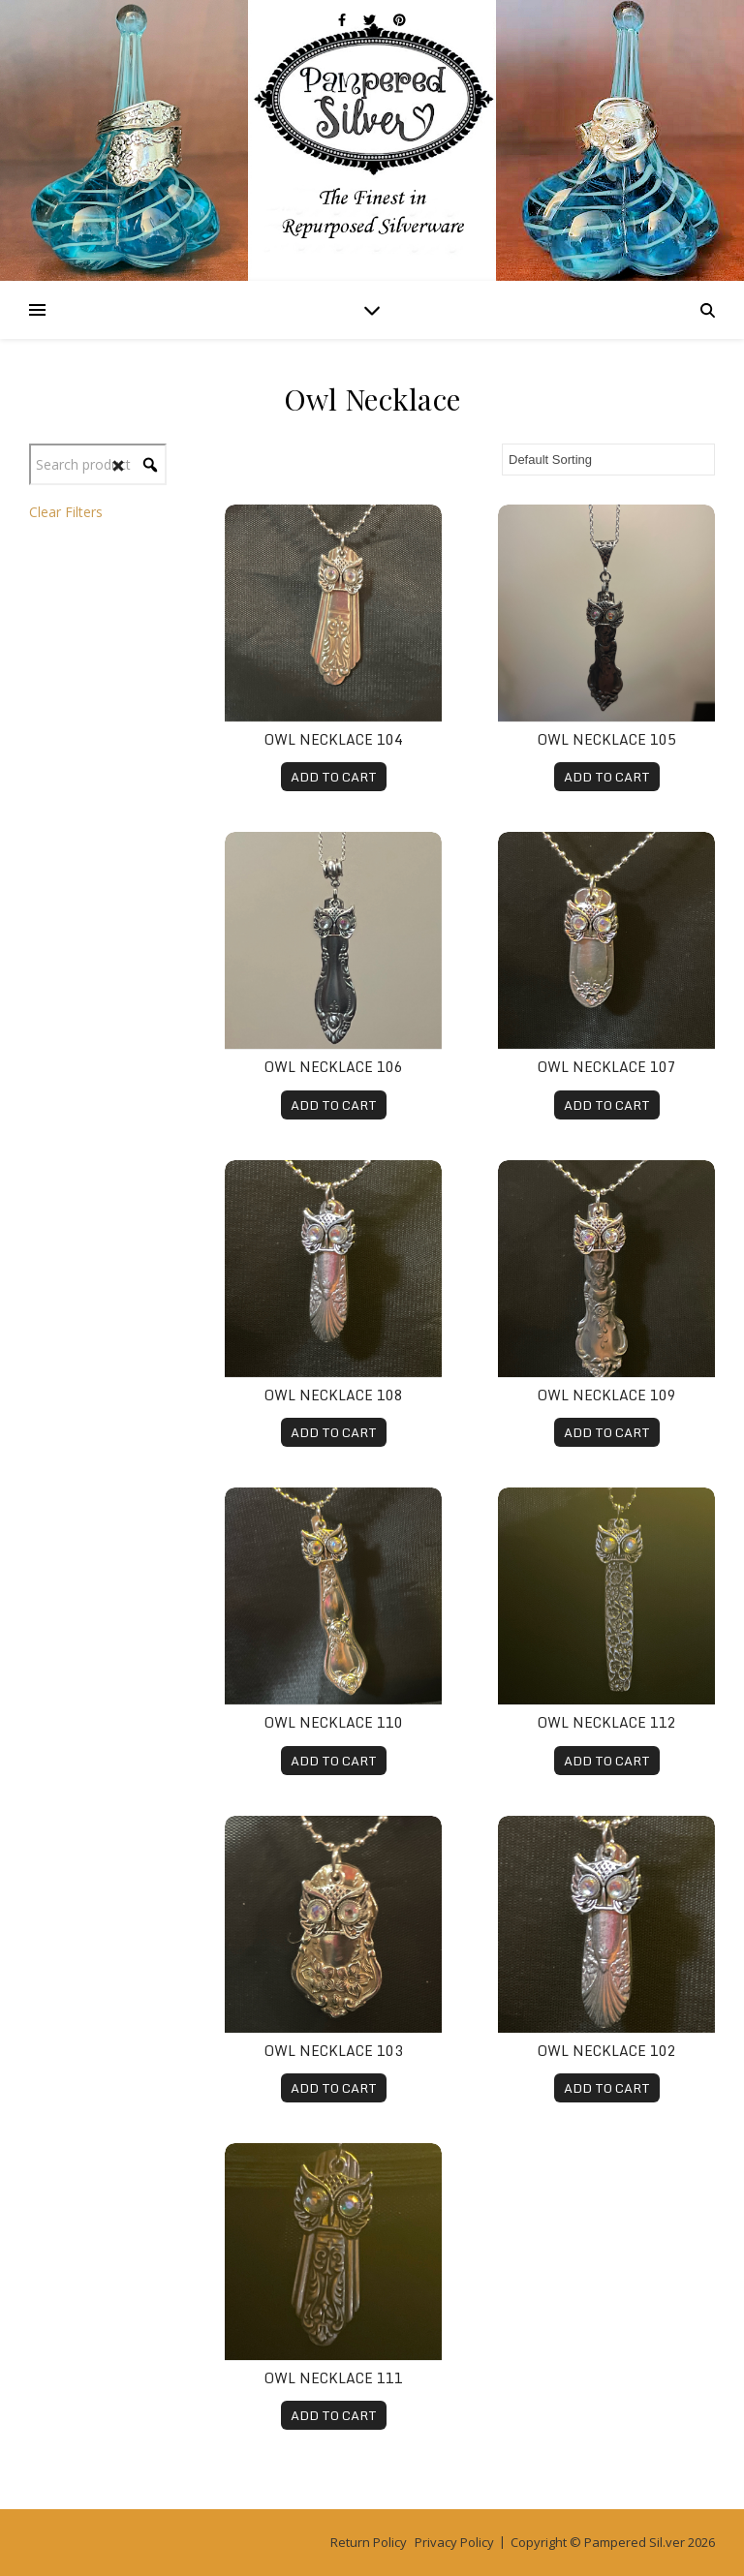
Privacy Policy (454, 2542)
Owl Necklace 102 (607, 2050)
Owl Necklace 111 (333, 2378)
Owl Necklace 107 (607, 1067)
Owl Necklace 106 (333, 1067)
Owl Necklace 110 (333, 1722)
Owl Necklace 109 (607, 1395)
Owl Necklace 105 (607, 739)
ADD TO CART (334, 776)
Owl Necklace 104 (333, 739)
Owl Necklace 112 (607, 1722)
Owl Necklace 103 (333, 2050)
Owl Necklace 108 (333, 1395)
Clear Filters (66, 512)
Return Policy (368, 2542)
